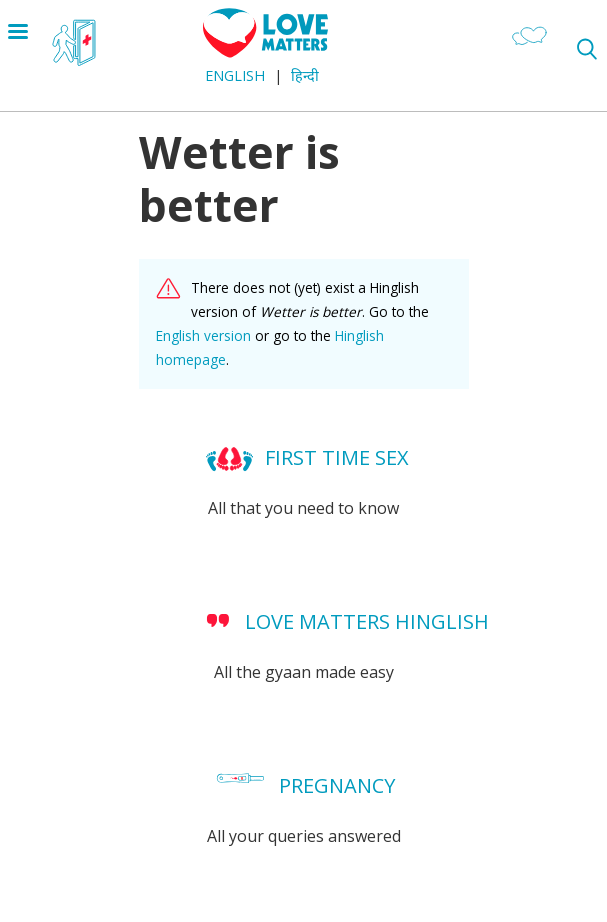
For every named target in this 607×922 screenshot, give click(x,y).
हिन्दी (305, 75)
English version (203, 335)
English (235, 75)
